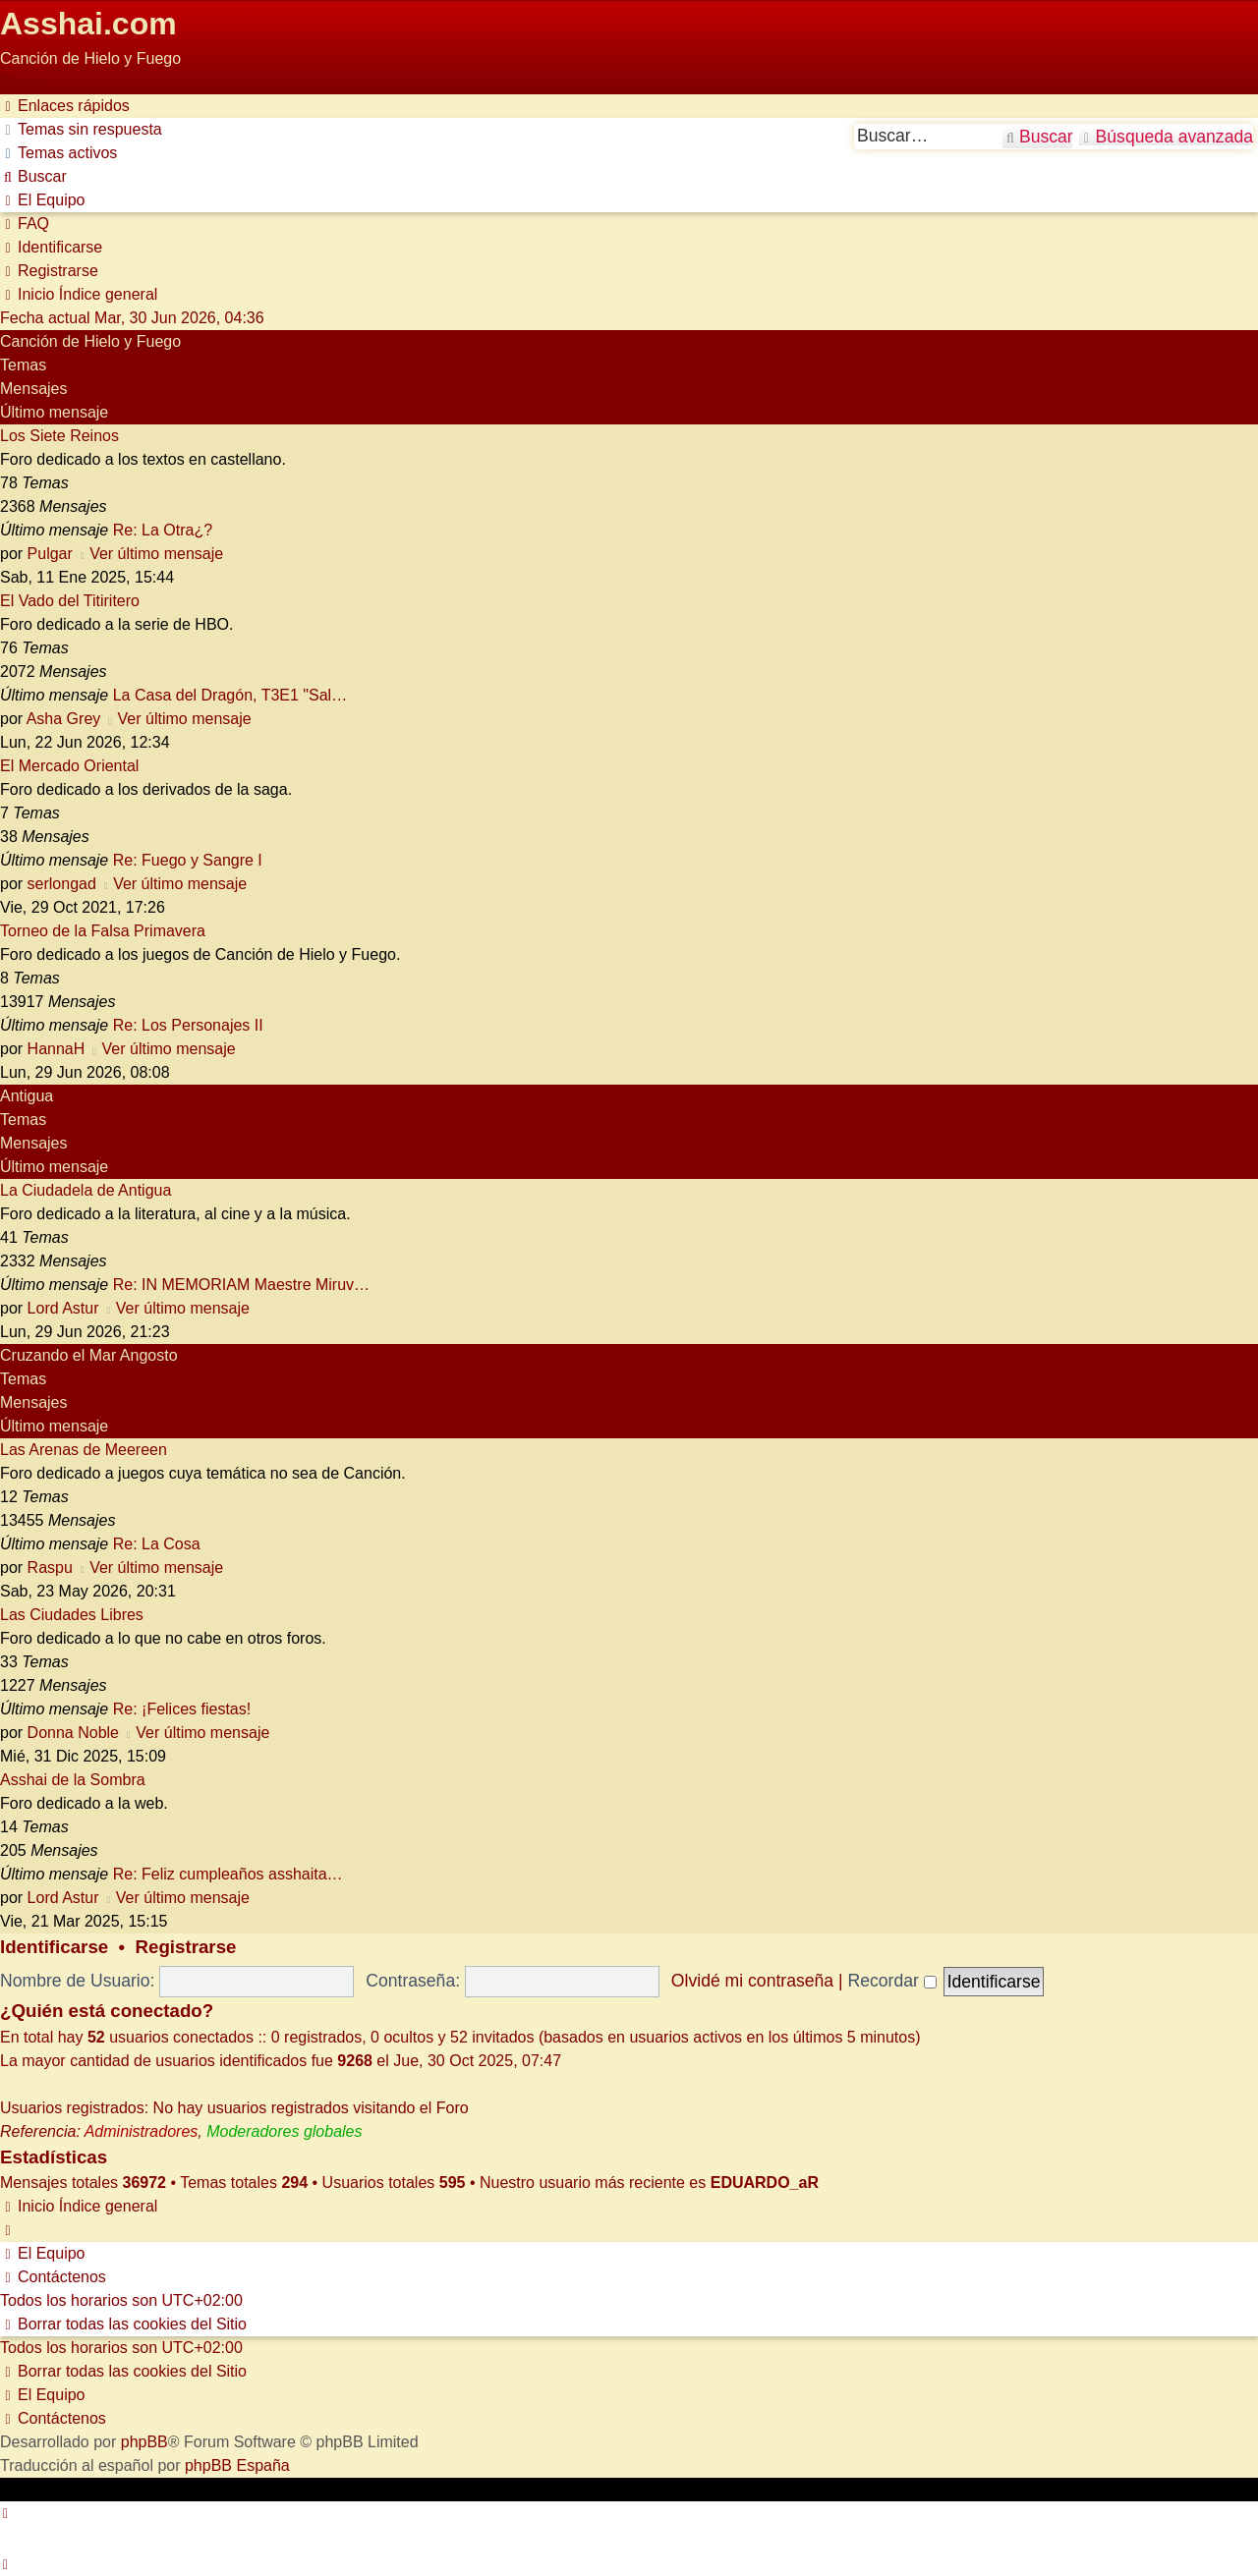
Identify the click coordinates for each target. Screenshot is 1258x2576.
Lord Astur (63, 1308)
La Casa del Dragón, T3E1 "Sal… (230, 695)
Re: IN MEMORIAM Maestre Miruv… (241, 1284)
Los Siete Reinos (59, 435)
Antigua (26, 1096)
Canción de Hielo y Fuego (90, 341)
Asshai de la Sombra (72, 1779)
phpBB (144, 2442)
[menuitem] (81, 129)
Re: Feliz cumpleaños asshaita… (228, 1874)
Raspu (50, 1567)
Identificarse (54, 1946)
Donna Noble (73, 1732)
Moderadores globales (284, 2131)
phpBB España (237, 2465)
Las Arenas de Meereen (83, 1449)
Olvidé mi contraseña (752, 1980)
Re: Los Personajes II (188, 1025)
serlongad (62, 883)
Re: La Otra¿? (162, 530)
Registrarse (186, 1946)
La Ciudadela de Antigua (85, 1190)
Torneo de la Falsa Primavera (102, 931)
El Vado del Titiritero (70, 600)
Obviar (23, 82)
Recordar (891, 1980)
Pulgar (50, 553)
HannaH (57, 1048)
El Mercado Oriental (69, 765)
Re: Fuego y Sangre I (187, 860)
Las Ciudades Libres (71, 1614)
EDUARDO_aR (765, 2182)
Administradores (142, 2131)
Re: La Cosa (156, 1544)
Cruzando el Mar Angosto (89, 1355)
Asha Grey (64, 718)
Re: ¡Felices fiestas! (182, 1709)
